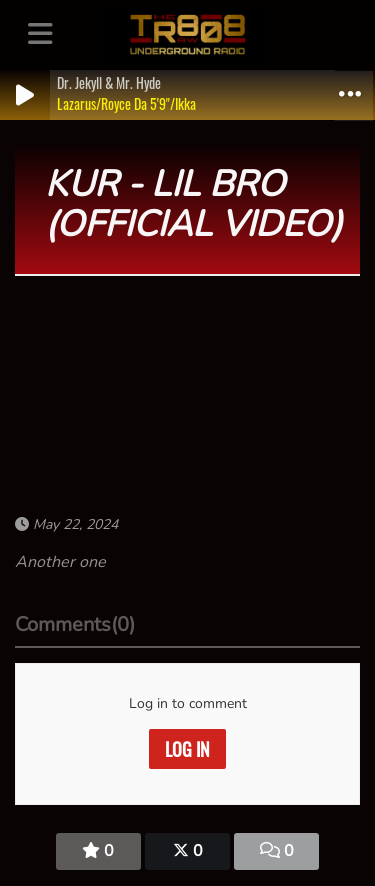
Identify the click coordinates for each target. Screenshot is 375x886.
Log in (187, 749)
